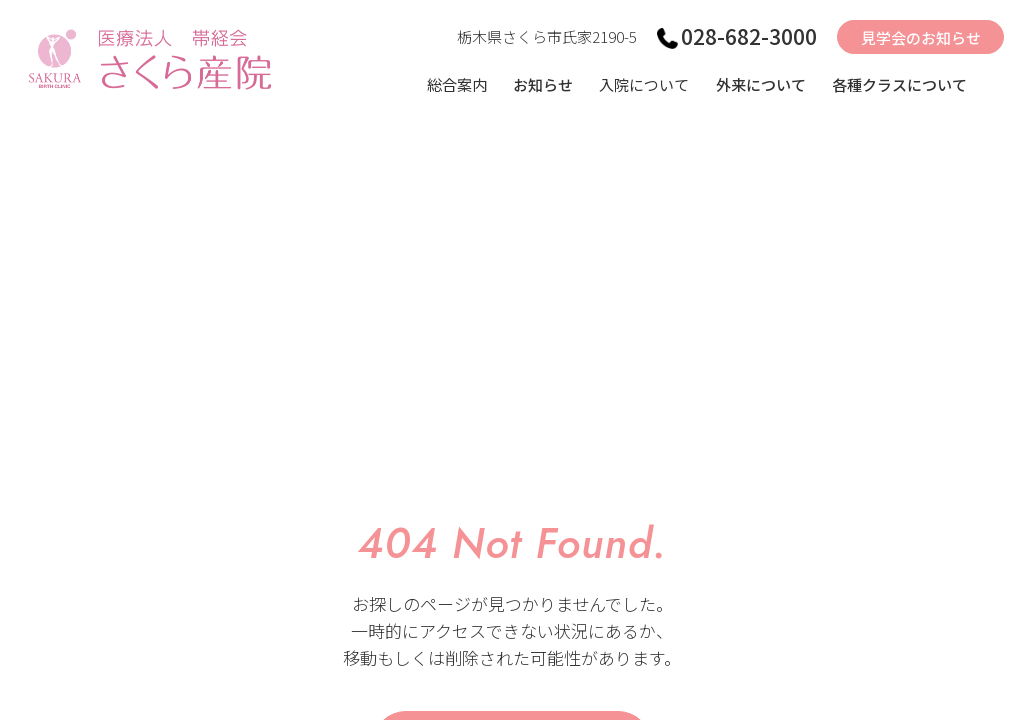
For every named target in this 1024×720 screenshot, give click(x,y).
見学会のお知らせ (921, 37)
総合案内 (457, 84)
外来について (761, 84)
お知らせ (543, 84)
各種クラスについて (899, 84)
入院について (644, 84)
